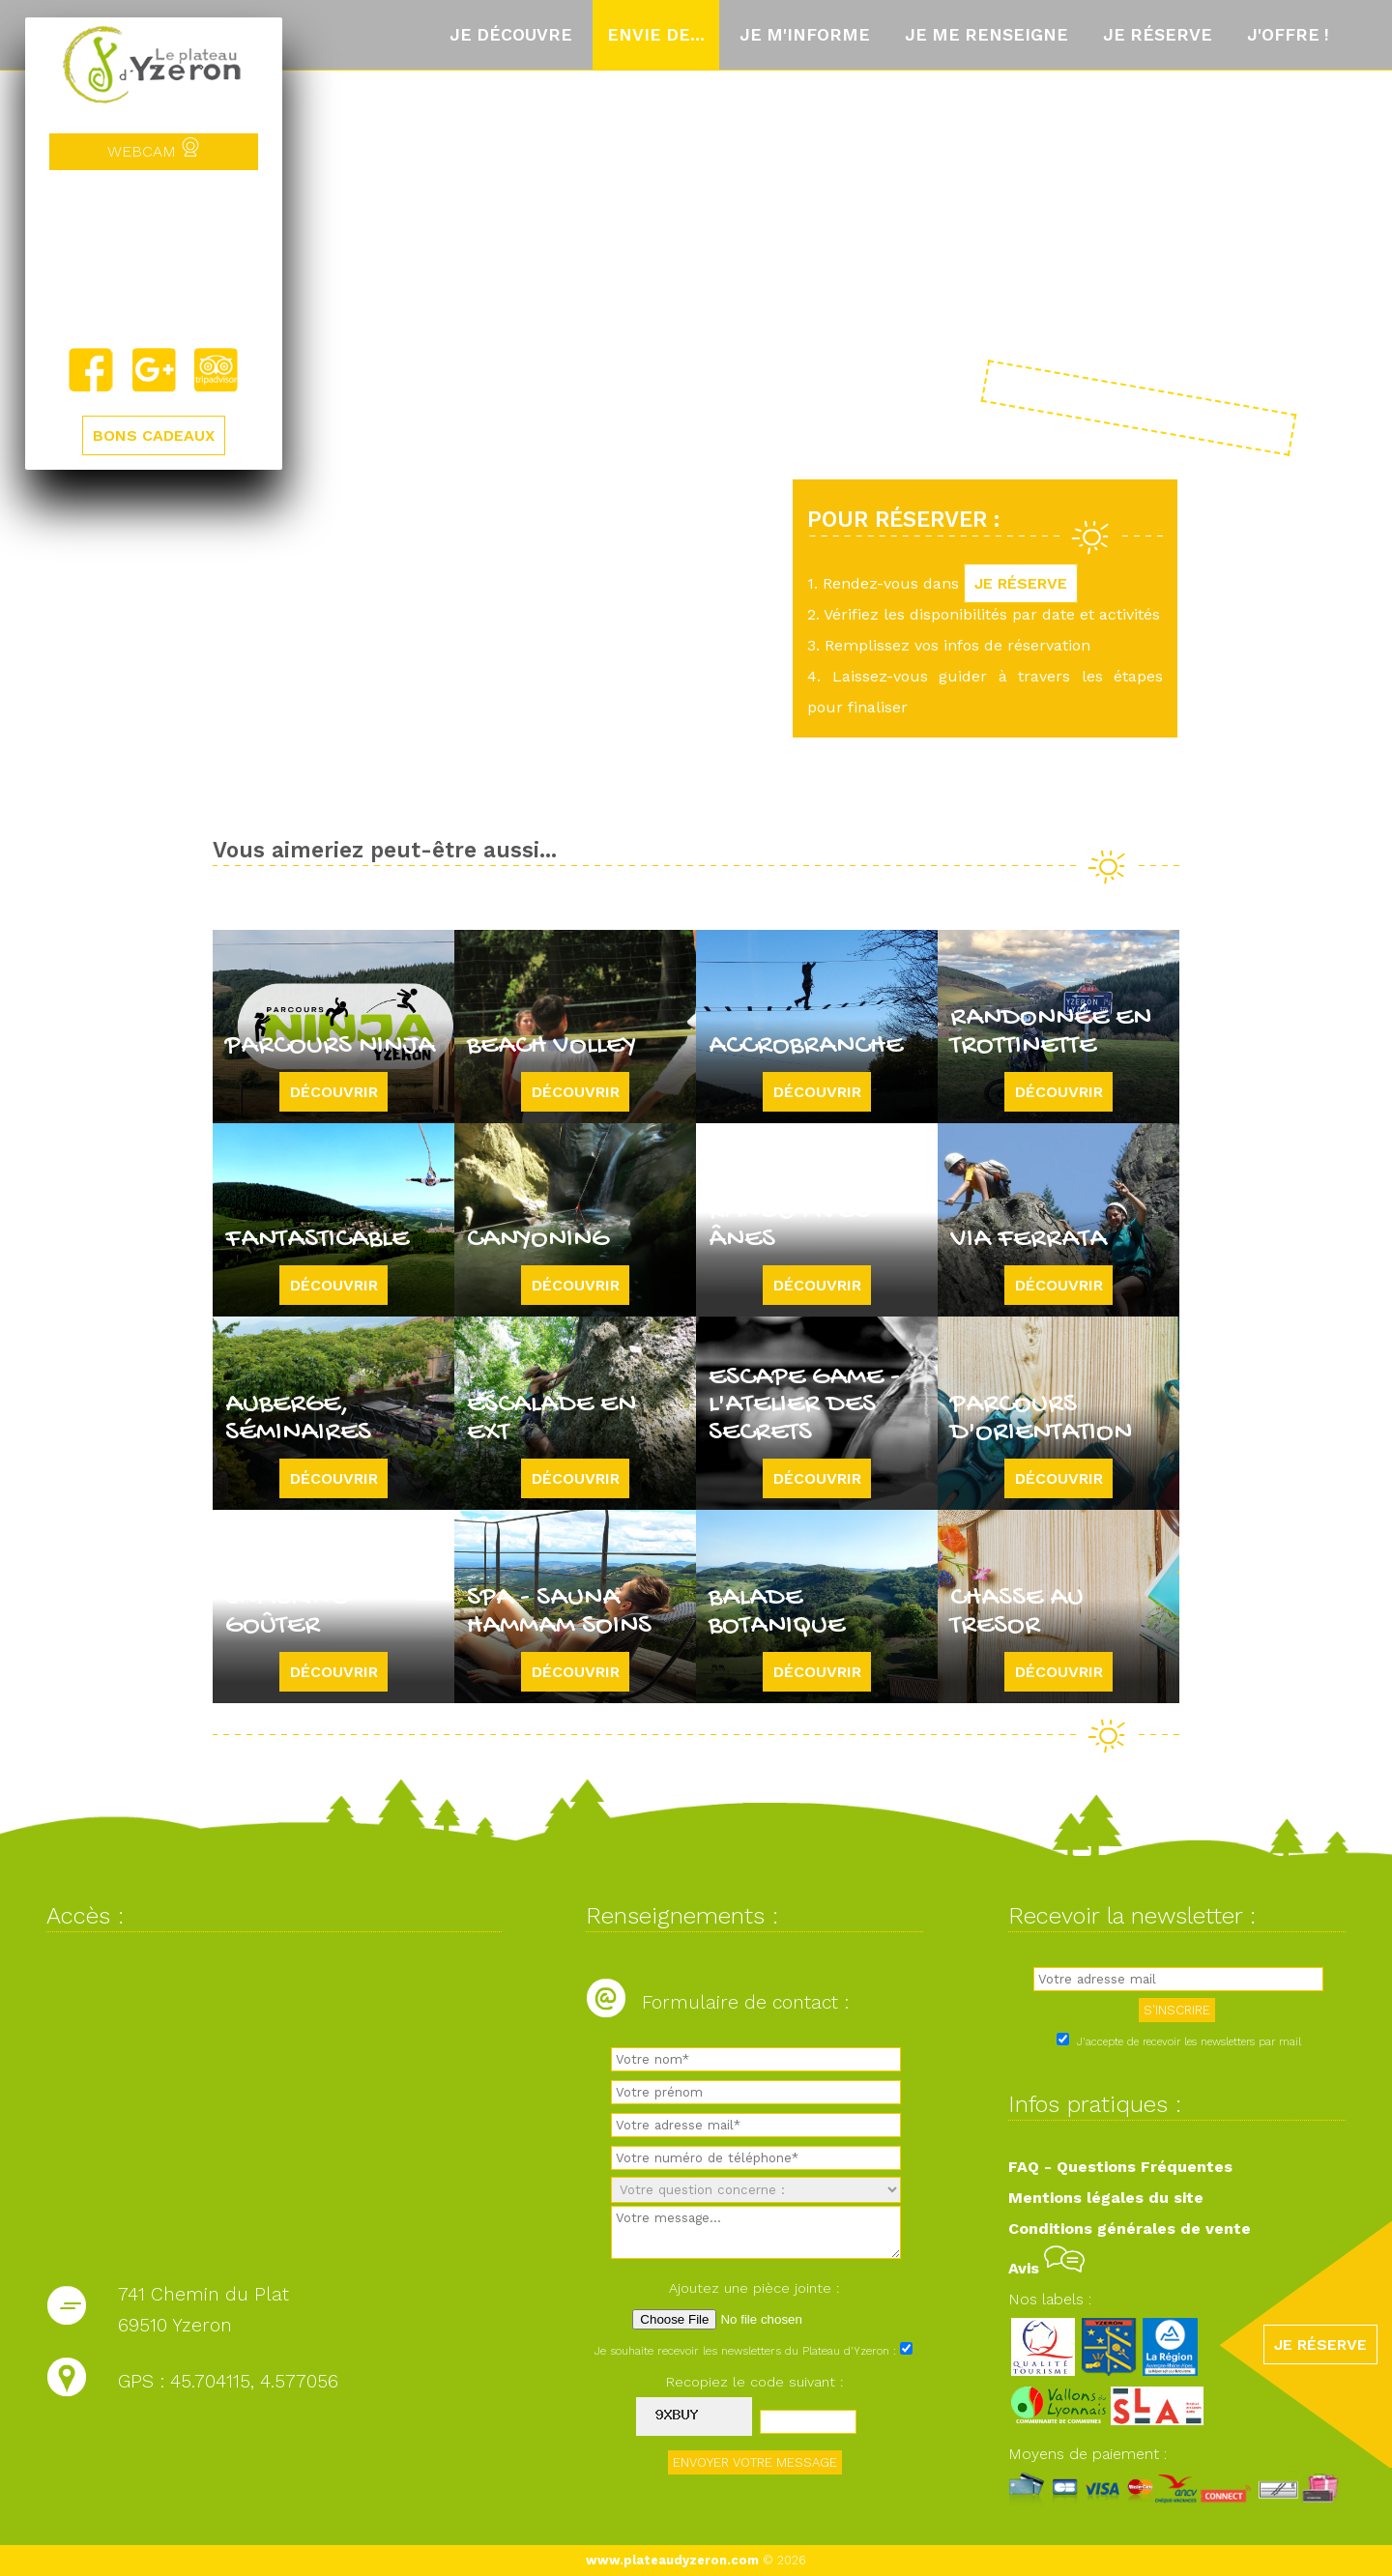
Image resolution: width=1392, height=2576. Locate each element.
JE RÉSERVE (1020, 583)
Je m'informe (805, 34)
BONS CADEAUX (154, 435)
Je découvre (511, 34)
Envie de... (656, 34)
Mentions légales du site (1106, 2197)
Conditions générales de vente (1129, 2228)
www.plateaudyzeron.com (672, 2560)
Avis (1046, 2268)
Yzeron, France (153, 258)
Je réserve (1157, 34)
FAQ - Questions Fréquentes (1120, 2166)
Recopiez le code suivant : (755, 2381)
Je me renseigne (986, 34)
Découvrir (334, 1092)
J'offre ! (1288, 34)
